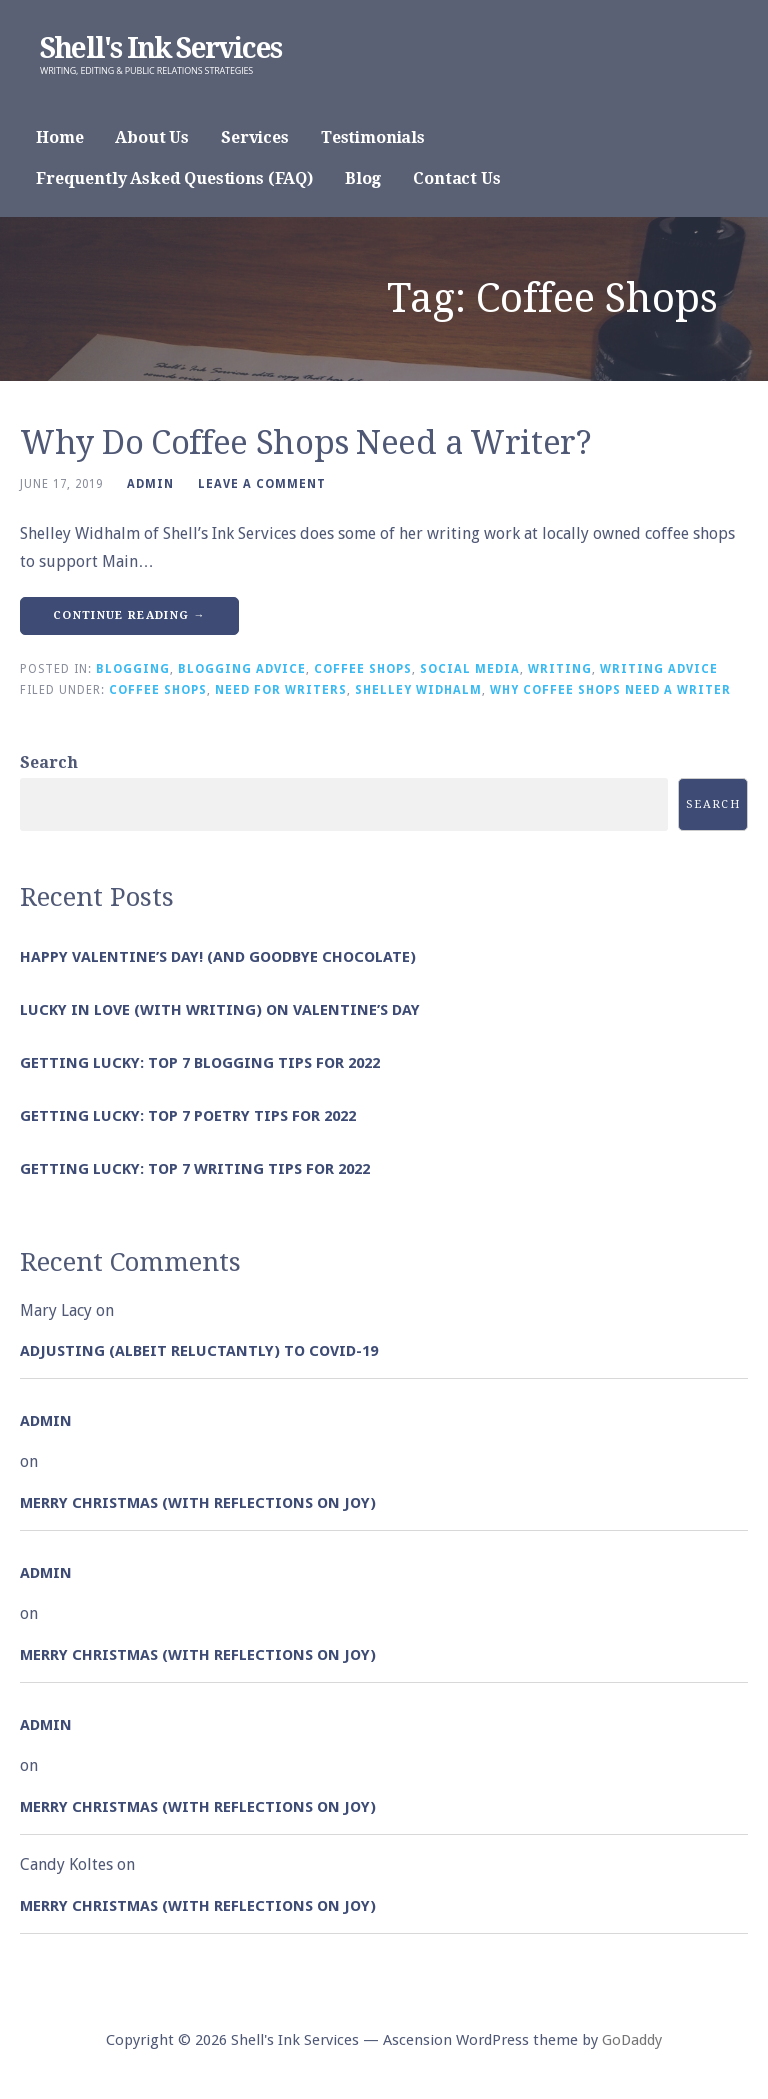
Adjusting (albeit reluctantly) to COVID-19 (199, 1351)
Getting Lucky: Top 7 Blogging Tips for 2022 (200, 1063)
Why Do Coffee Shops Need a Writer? (306, 443)
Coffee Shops (363, 669)
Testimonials (373, 137)
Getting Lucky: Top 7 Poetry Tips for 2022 (188, 1116)
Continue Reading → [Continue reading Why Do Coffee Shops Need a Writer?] (129, 615)
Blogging (133, 669)
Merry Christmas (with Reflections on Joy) (198, 1503)
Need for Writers (281, 690)
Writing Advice (659, 669)
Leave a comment (262, 484)
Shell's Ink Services (160, 48)
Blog (363, 178)
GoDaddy (632, 2040)
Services (255, 137)
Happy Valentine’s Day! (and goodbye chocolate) (218, 957)
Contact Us (456, 178)
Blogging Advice (242, 669)
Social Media (470, 669)
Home (59, 137)
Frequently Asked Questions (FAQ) (174, 178)
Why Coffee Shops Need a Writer (610, 690)
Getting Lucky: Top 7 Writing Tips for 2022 (195, 1169)
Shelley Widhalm (418, 690)
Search (49, 762)
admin (150, 484)
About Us (152, 137)
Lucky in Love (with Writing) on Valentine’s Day (220, 1010)
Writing (560, 669)
